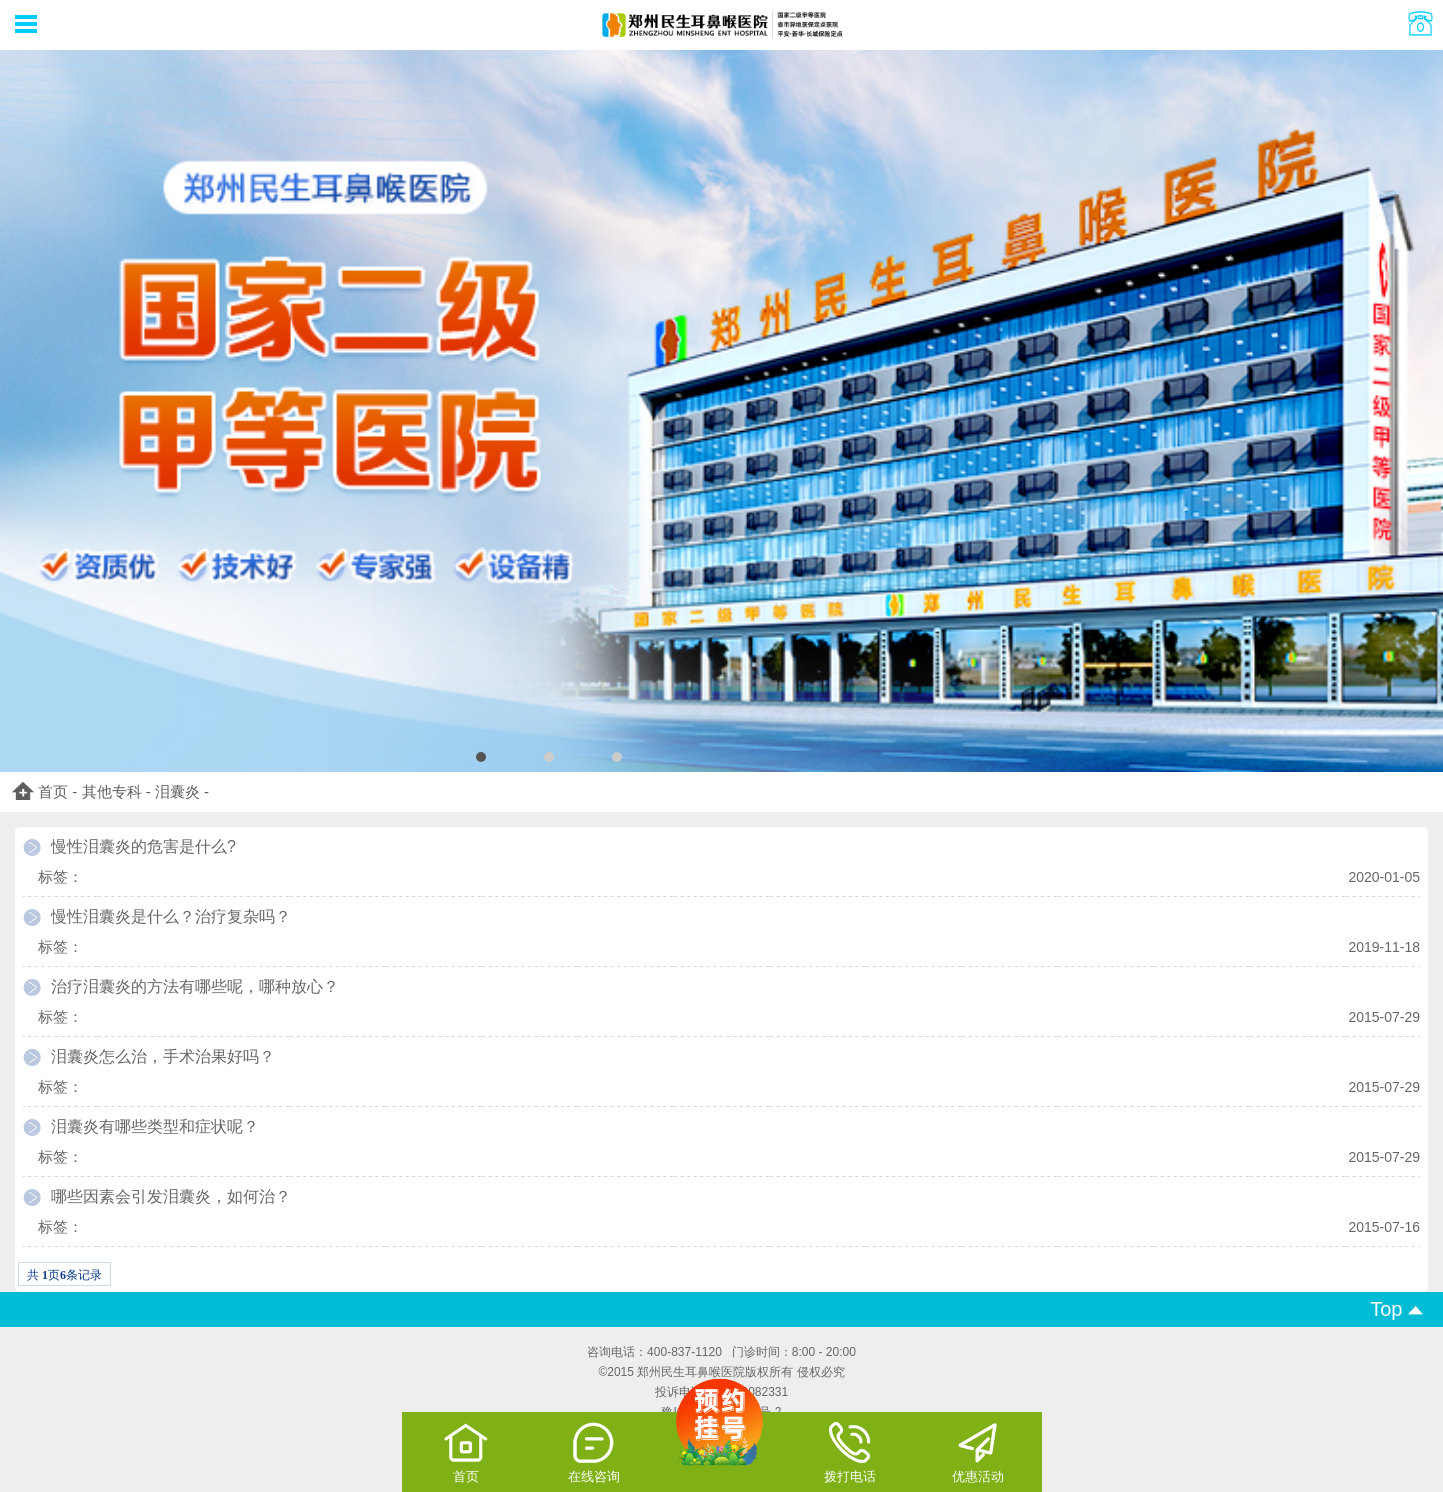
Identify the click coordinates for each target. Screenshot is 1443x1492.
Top (1396, 1309)
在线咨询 (594, 1452)
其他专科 (112, 791)
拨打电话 (850, 1452)
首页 (53, 791)
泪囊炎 (177, 791)
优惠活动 (978, 1452)
